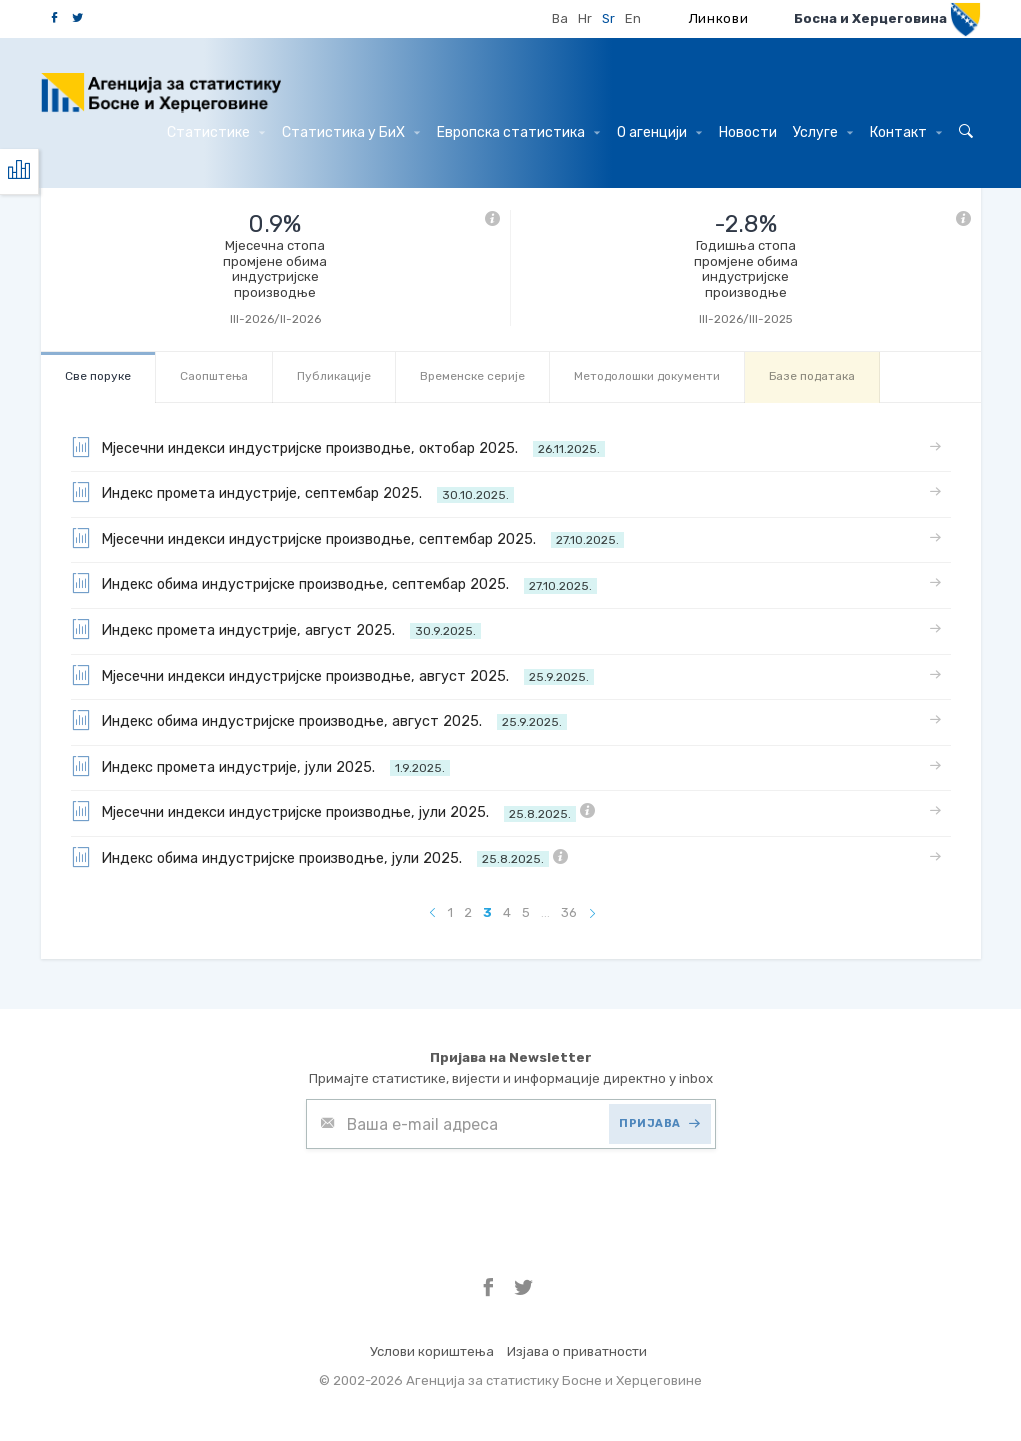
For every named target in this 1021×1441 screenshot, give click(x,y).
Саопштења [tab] (214, 376)
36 (569, 912)
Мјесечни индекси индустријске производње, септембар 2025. (347, 538)
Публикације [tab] (334, 376)
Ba (560, 18)
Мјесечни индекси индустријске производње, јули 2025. (333, 811)
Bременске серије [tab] (472, 376)
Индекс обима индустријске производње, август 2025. (319, 720)
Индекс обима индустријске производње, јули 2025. (319, 857)
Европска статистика (518, 132)
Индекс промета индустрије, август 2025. (276, 629)
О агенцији (659, 132)
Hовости (748, 132)
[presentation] (458, 1198)
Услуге (823, 132)
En (633, 18)
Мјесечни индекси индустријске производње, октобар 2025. (338, 447)
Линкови (719, 18)
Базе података (812, 376)
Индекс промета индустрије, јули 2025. (260, 766)
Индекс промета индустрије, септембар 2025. (292, 492)
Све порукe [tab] (98, 376)
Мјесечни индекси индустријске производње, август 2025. (332, 675)
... (545, 912)
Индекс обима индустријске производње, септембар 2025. (334, 583)
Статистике (216, 132)
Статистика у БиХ (351, 132)
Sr (608, 18)
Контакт (906, 132)
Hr (585, 18)
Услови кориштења (432, 1351)
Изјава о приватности (577, 1351)
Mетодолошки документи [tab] (647, 376)
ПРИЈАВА (659, 1123)
